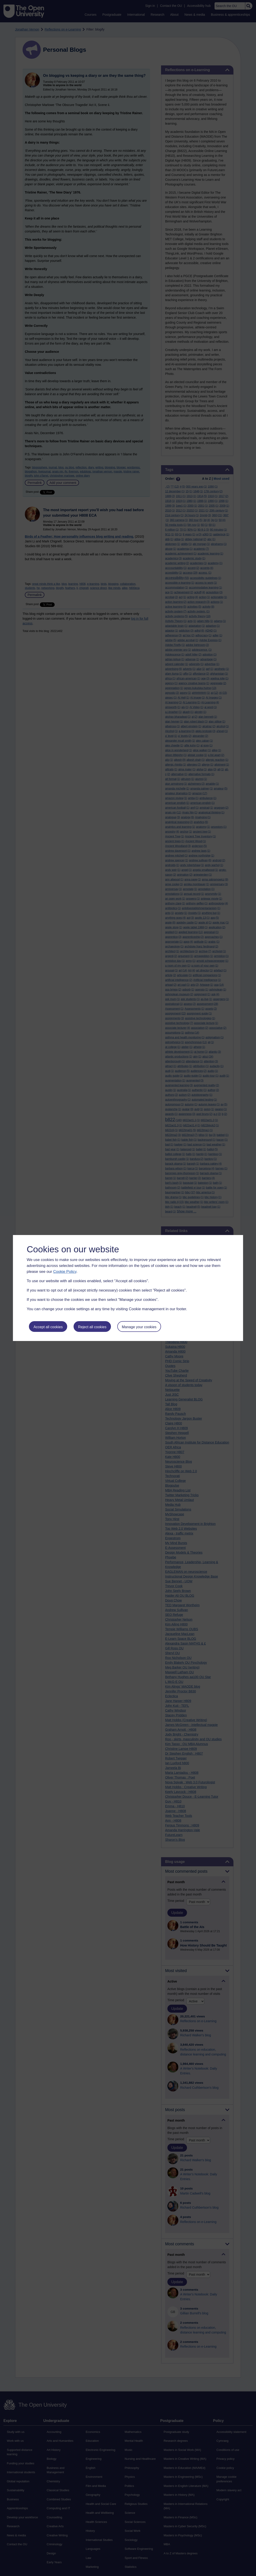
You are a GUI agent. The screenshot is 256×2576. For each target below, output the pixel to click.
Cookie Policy (64, 1271)
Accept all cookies (48, 1327)
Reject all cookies (92, 1327)
